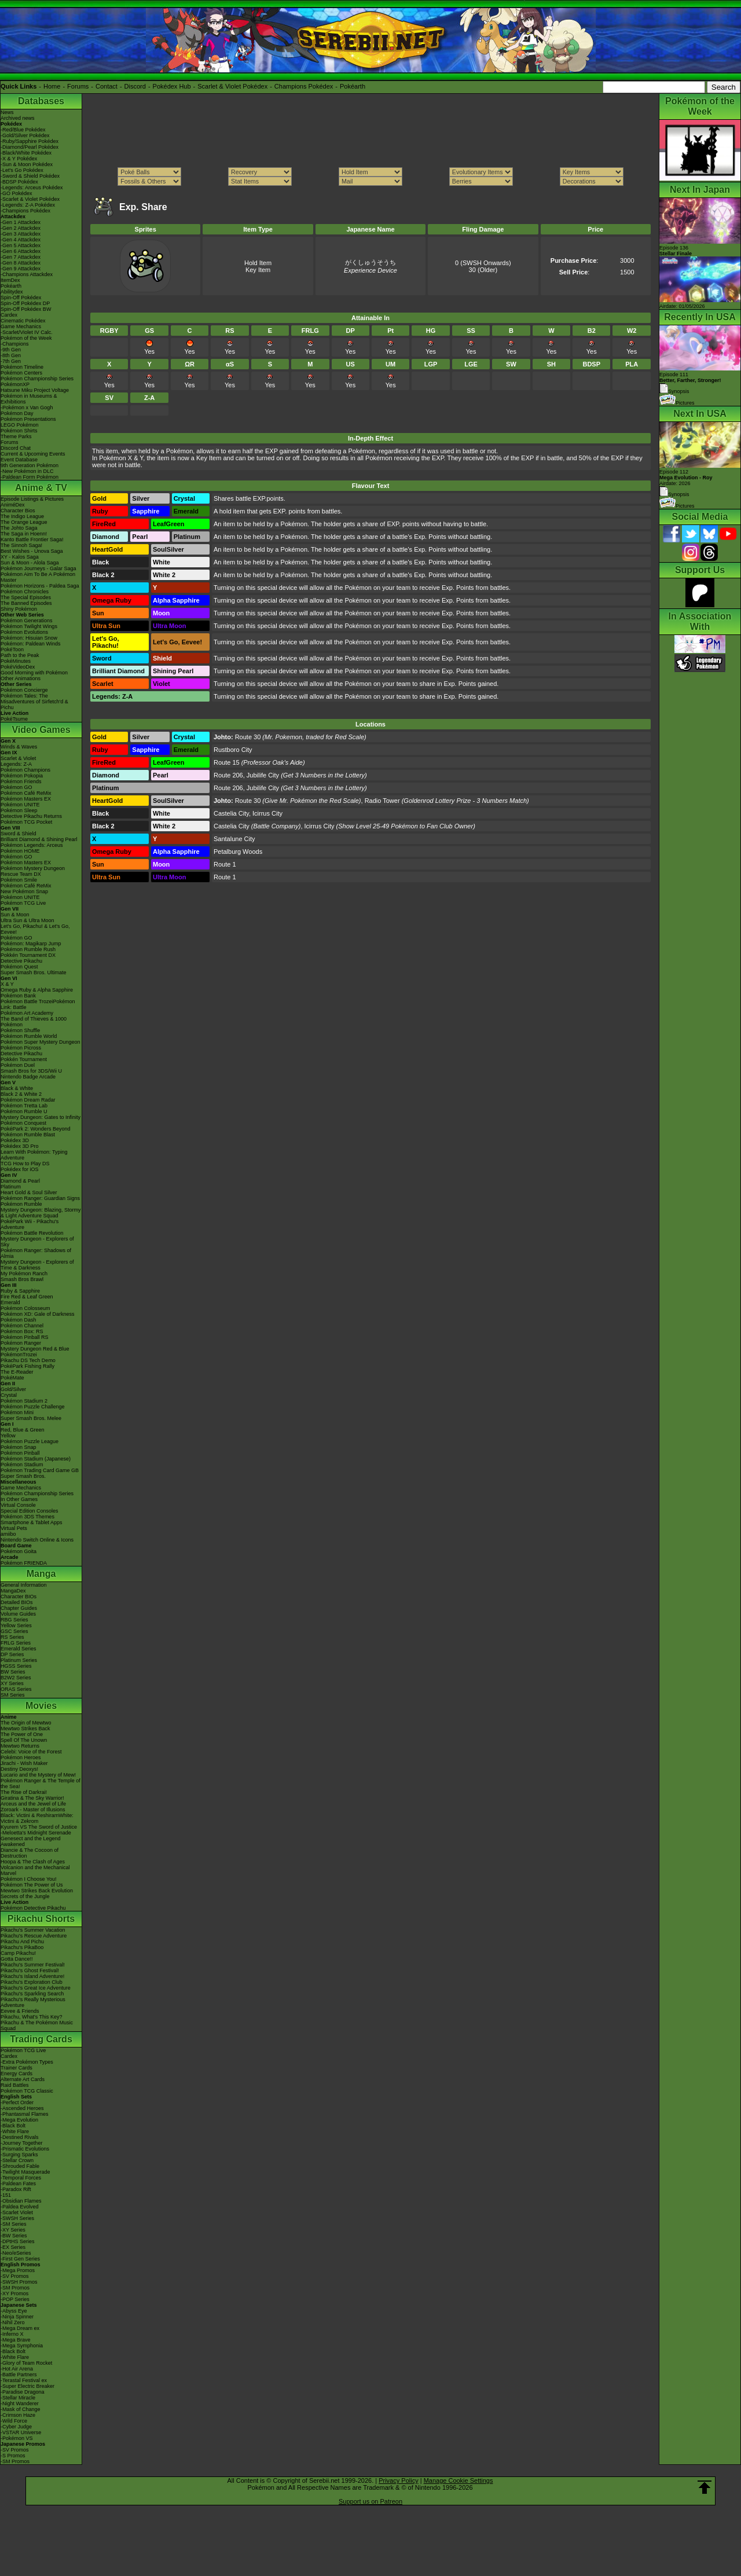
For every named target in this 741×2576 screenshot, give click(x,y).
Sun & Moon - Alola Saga (30, 563)
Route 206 (228, 775)
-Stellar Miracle (18, 2398)
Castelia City (231, 813)
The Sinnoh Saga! (21, 545)
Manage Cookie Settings (458, 2480)
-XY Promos (14, 2293)
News (7, 112)
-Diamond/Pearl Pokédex (29, 147)
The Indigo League (22, 516)
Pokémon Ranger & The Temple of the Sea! (40, 1783)
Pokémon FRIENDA (24, 1563)
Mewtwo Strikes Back (25, 1728)
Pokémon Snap (18, 1447)
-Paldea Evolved (20, 2207)
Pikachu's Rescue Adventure (34, 1936)
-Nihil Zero (13, 2322)
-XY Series (13, 2230)
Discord (135, 86)
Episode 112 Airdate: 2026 (686, 477)
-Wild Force (14, 2421)
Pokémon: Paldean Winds (31, 644)
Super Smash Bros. (23, 1476)
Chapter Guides (19, 1608)
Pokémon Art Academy (27, 1013)
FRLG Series (16, 1643)
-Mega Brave (16, 2340)
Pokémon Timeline (22, 367)
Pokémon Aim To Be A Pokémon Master (38, 577)
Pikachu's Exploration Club (32, 1982)
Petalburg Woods (238, 851)
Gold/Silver (13, 1389)
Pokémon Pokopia (22, 776)
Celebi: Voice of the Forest (31, 1752)
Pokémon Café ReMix (26, 793)
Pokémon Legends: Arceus (32, 845)
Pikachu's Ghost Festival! (30, 1970)
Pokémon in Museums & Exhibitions (29, 399)
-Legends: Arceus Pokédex (32, 187)
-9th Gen (11, 350)
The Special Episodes (26, 597)
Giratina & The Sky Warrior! (32, 1798)
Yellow (8, 1436)
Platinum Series (19, 1660)
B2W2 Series (16, 1677)
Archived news (18, 118)
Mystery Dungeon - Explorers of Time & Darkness (37, 1265)
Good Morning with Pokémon (34, 673)
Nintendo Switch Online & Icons (37, 1540)
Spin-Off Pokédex (21, 297)
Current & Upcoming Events (33, 454)
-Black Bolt (13, 2126)
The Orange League (24, 522)
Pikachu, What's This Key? (32, 2017)
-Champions (15, 344)
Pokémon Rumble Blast (28, 1134)
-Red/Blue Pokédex (23, 130)
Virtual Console (18, 1505)
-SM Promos (15, 2288)
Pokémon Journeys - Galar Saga (38, 568)
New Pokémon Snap (24, 891)
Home (51, 86)
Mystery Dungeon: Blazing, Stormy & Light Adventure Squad (41, 1213)
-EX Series (13, 2247)
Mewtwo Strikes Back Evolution (37, 1891)
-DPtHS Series (18, 2241)
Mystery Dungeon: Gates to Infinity (40, 1117)
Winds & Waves (19, 747)
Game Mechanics (21, 326)
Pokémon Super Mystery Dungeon (40, 1042)
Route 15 (227, 762)
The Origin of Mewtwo (26, 1723)
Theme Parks (16, 436)
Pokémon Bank (18, 996)
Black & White (17, 1088)
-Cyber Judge (16, 2427)
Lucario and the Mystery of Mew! (38, 1775)
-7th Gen (11, 361)
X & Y (7, 984)
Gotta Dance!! (17, 1959)
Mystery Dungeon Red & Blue (35, 1349)
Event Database (19, 460)
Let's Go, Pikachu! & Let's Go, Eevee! (35, 929)
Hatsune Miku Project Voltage (35, 390)
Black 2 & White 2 (21, 1094)
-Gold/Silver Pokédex (25, 135)
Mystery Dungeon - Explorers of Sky (37, 1241)
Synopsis (674, 494)
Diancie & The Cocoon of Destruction (29, 1853)
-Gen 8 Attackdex (21, 263)
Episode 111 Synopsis (690, 383)
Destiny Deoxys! (19, 1769)
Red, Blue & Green (23, 1430)
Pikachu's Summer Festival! (33, 1965)
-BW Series (14, 2236)
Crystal (9, 1395)
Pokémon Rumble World (29, 1036)
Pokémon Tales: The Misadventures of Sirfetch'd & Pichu (34, 701)
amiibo (8, 1534)
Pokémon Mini (17, 1412)
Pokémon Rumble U (24, 1111)
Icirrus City (267, 813)
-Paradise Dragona (23, 2392)
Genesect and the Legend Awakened (31, 1841)
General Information (24, 1585)
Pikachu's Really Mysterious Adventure (33, 2002)
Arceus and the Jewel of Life (33, 1804)
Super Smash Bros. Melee (31, 1418)
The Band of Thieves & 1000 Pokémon (34, 1022)
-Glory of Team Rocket (26, 2363)
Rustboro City (233, 749)
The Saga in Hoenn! (24, 534)
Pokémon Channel (22, 1326)
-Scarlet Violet (17, 2212)
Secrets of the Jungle (25, 1896)
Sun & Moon (15, 915)
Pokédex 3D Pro (20, 1146)
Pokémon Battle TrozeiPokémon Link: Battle (38, 1004)
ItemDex (10, 280)
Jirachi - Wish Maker (24, 1763)
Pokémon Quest (19, 967)
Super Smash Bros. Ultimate (34, 972)
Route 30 (248, 736)
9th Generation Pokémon (29, 465)
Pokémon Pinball (20, 1453)
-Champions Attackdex (27, 274)
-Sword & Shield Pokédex (30, 176)
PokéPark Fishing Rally (27, 1366)
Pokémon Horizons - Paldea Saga (40, 586)
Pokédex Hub (172, 86)
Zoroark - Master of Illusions (33, 1809)
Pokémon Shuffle (20, 1030)
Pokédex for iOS (20, 1169)
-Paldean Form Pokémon (29, 477)
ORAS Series (16, 1689)
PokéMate (12, 1378)
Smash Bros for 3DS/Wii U (31, 1071)
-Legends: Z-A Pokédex (28, 205)
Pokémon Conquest (23, 1123)
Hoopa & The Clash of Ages (33, 1862)
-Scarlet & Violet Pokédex (30, 199)
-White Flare (15, 2131)
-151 (6, 2195)
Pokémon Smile (19, 880)
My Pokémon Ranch (24, 1273)
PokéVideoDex (18, 667)
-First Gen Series (20, 2259)
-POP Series (15, 2299)
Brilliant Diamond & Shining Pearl (39, 839)
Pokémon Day (17, 413)
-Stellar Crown (17, 2160)
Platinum (11, 1187)
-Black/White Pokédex (26, 153)
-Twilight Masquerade (25, 2172)
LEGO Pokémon (20, 425)
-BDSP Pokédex (19, 182)
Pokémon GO (16, 787)
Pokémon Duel (18, 1065)
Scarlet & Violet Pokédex (232, 86)
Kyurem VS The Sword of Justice (39, 1827)
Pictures (677, 403)
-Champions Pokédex (25, 211)
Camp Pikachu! (18, 1953)
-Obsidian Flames (21, 2201)
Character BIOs (18, 1596)
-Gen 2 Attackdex (21, 228)
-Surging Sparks (19, 2154)
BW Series (13, 1672)
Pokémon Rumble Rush (28, 949)
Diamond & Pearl (20, 1181)
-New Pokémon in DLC (27, 471)
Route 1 (225, 864)
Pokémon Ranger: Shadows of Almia (36, 1253)
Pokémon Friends (21, 781)
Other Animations (21, 678)
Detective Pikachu (21, 961)
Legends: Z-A (16, 764)
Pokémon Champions (25, 770)
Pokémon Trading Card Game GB (40, 1470)
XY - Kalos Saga (20, 557)
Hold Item (258, 262)
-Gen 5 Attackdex (21, 245)
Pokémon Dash (18, 1320)
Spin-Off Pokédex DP (25, 303)
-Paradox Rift (16, 2189)
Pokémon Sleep (19, 810)
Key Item (257, 269)
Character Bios (18, 510)
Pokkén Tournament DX (28, 955)
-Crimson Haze (18, 2415)
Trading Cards (41, 2039)
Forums (78, 86)
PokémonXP (15, 384)
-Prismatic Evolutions (25, 2149)
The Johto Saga (19, 528)
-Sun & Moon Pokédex (27, 164)
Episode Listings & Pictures (32, 499)
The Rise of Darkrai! (24, 1792)
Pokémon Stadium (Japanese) (36, 1459)
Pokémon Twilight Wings (29, 626)
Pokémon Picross (21, 1048)
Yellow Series (16, 1625)
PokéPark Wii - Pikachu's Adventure (29, 1224)
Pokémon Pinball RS (25, 1337)
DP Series (12, 1654)
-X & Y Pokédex (19, 159)
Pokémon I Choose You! (29, 1879)
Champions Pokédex (303, 86)
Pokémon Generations (27, 620)
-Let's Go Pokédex (22, 170)
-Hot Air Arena (17, 2369)
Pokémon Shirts (19, 431)
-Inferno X (12, 2334)
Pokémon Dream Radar (28, 1100)
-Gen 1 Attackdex (21, 222)
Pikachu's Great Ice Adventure (36, 1988)
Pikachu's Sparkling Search (32, 1994)
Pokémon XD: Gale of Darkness (38, 1314)
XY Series (12, 1683)
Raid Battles (15, 2085)
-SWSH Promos (19, 2282)
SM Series (13, 1695)
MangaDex (13, 1591)
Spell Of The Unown (24, 1740)
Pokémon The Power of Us (32, 1885)
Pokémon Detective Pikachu (33, 1908)
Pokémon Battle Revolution (32, 1233)
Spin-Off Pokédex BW (26, 309)
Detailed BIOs (17, 1602)
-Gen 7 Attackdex (21, 257)
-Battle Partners (19, 2374)
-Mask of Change (21, 2409)
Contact (107, 86)
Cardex (9, 315)
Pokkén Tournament (24, 1059)
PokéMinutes (16, 661)
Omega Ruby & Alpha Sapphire (37, 990)
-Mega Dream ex (20, 2328)
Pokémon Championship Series (37, 378)
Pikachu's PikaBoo (22, 1947)
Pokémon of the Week (26, 338)
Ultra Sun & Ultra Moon (27, 920)
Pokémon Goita (18, 1551)
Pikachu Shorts (41, 1919)
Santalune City (234, 838)
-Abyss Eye (14, 2311)
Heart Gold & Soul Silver (29, 1192)
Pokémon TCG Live (23, 903)
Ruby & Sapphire (20, 1291)
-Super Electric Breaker (27, 2386)
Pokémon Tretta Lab (24, 1106)
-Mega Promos (18, 2270)
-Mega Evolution (19, 2120)
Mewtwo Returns (20, 1746)
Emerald (10, 1302)
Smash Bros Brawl (22, 1279)
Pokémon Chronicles (25, 592)
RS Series (12, 1637)
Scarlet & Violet (18, 758)
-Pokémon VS (17, 2438)
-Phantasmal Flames (25, 2114)
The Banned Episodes (26, 603)
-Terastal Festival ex (24, 2380)
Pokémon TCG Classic (27, 2091)
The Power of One (22, 1734)
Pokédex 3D (15, 1140)
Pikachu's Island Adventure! (32, 1976)
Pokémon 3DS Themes (27, 1517)
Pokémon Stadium (22, 1464)
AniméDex (13, 505)
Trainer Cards (16, 2068)
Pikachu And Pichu (22, 1941)
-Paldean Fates (18, 2183)
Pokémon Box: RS (22, 1331)
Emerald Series (18, 1649)
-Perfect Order (17, 2102)
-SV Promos (15, 2276)
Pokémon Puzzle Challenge (33, 1407)
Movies (41, 1706)
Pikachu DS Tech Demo (28, 1360)
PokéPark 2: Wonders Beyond (35, 1129)
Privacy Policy (398, 2480)
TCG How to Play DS (25, 1163)
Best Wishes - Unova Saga (32, 551)
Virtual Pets (14, 1528)
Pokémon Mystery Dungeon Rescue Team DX (33, 871)
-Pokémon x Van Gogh (27, 407)
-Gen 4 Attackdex (21, 240)
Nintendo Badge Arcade (28, 1077)
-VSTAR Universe (21, 2432)
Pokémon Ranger (21, 1343)
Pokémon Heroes (21, 1757)
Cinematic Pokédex (23, 321)
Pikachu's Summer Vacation (33, 1930)
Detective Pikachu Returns (31, 816)
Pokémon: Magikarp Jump (31, 943)
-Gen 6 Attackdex (21, 251)
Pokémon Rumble (21, 1204)
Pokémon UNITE (20, 805)
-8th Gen (11, 355)
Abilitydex (12, 292)
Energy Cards (16, 2073)
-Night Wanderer (20, 2403)
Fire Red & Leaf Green (27, 1297)
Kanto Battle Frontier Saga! (32, 539)
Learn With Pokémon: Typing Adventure (34, 1155)
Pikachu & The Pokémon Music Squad (37, 2025)
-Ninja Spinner (17, 2317)
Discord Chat (16, 448)
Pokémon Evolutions (24, 632)
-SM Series (14, 2224)
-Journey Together (21, 2143)
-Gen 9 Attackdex (21, 268)
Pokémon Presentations (28, 419)
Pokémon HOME (20, 851)
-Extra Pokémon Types (27, 2062)
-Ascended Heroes (22, 2108)
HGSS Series (16, 1666)
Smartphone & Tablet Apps (31, 1522)
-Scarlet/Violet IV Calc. (27, 332)
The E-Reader (17, 1372)
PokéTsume (14, 719)
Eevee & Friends (20, 2011)
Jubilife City (263, 775)
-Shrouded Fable (20, 2166)
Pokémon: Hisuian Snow (29, 638)
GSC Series (14, 1631)
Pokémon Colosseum (25, 1308)
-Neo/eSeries (16, 2253)
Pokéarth (352, 86)
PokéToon (12, 649)
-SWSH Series (17, 2218)
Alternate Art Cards (23, 2079)
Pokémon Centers (21, 373)
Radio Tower (382, 800)
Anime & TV (41, 488)
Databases (41, 101)
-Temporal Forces (21, 2178)
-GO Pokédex (16, 193)
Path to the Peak (20, 655)
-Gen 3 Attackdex (21, 234)
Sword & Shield (18, 833)
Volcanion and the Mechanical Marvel (35, 1870)
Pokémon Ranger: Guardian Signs (40, 1198)
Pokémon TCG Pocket (26, 822)
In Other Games (19, 1499)
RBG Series (14, 1620)
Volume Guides (18, 1614)
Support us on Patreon (370, 2501)
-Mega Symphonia (22, 2346)
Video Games (41, 730)
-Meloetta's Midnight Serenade (36, 1833)
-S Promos (13, 2455)
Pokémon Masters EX (26, 799)
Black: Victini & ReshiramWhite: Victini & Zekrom (37, 1818)
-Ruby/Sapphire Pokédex (29, 141)
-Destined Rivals (20, 2137)
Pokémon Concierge (24, 690)
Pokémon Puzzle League (29, 1441)
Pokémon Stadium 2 (24, 1401)
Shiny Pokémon (19, 609)
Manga (41, 1574)
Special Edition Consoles (29, 1511)
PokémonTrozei (19, 1354)
